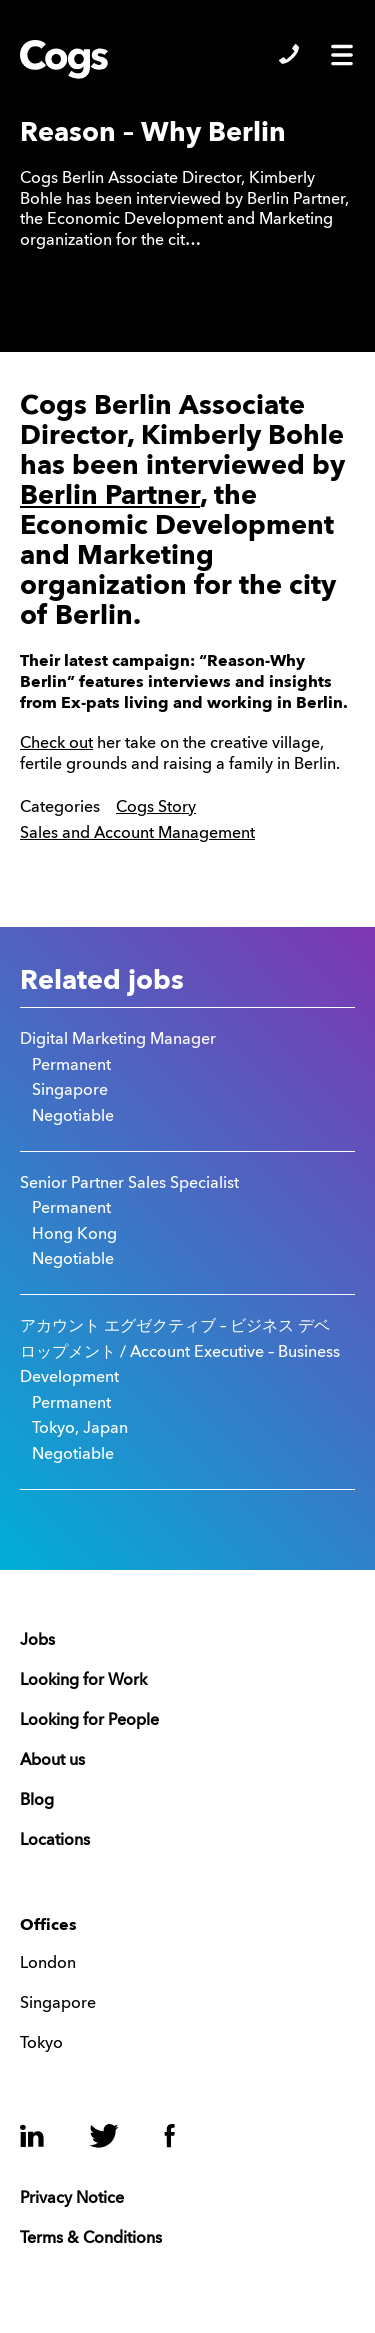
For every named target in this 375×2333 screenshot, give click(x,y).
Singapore (58, 2004)
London (48, 1964)
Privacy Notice (72, 2199)
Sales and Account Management (137, 834)
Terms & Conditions (91, 2239)
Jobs (37, 1641)
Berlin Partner (110, 496)
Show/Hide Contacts (289, 54)
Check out (56, 744)
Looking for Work (83, 1681)
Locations (55, 1841)
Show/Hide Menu (342, 55)
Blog (37, 1801)
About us (52, 1761)
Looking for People (89, 1721)
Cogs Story (156, 808)
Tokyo (41, 2044)
